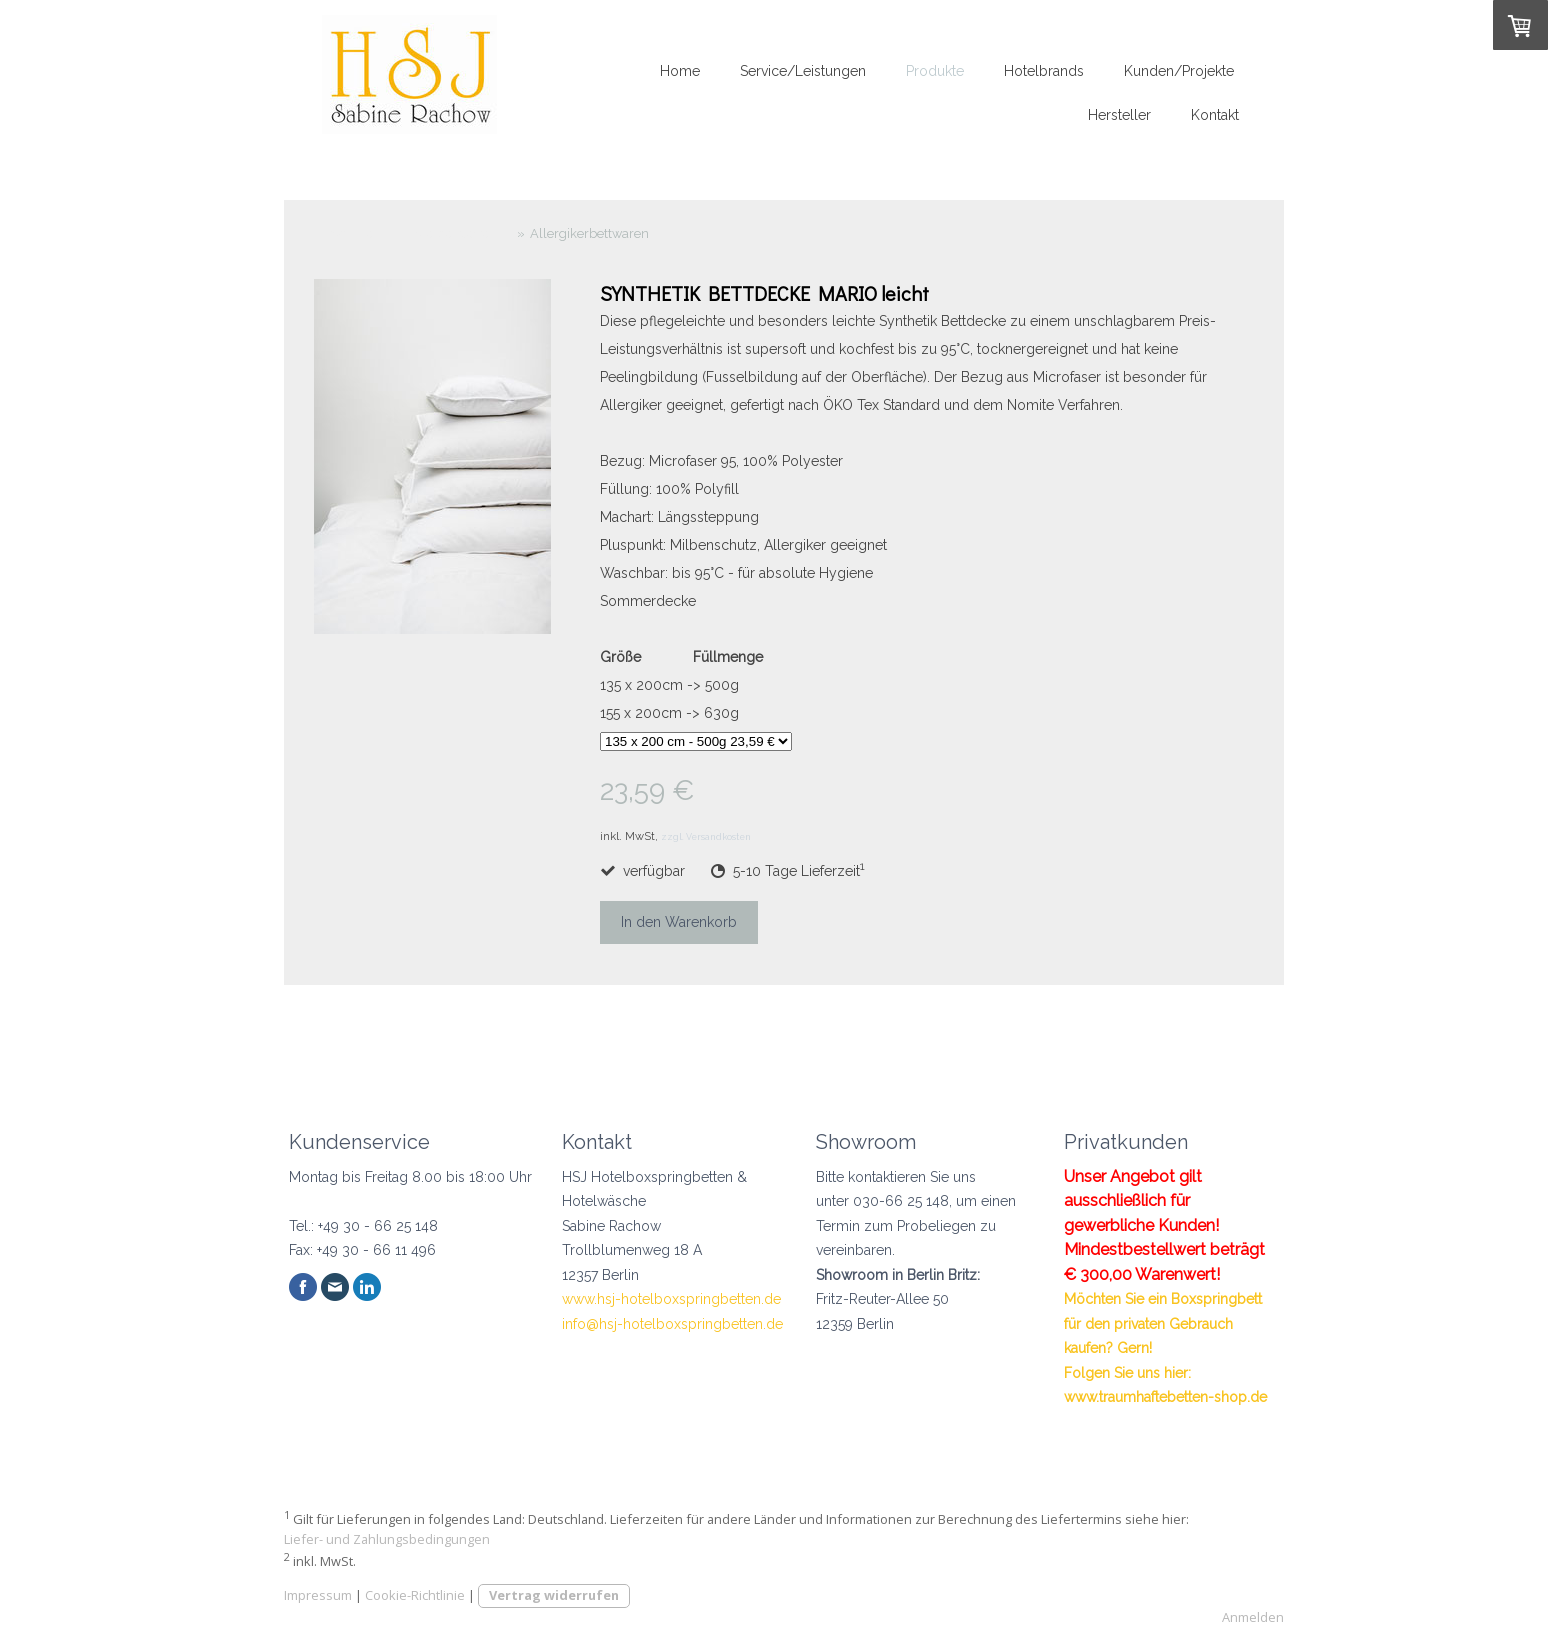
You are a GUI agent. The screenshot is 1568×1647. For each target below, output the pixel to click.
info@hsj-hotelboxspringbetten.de (672, 1324)
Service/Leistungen (803, 71)
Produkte (935, 71)
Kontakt (1215, 115)
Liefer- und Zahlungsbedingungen (387, 1539)
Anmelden (1253, 1617)
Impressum (318, 1595)
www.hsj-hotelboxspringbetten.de (671, 1299)
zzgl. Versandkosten (706, 837)
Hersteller (1119, 115)
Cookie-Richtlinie (415, 1595)
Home (680, 71)
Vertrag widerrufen (554, 1595)
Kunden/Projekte (1179, 71)
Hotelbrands (1044, 71)
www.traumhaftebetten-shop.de (1165, 1397)
